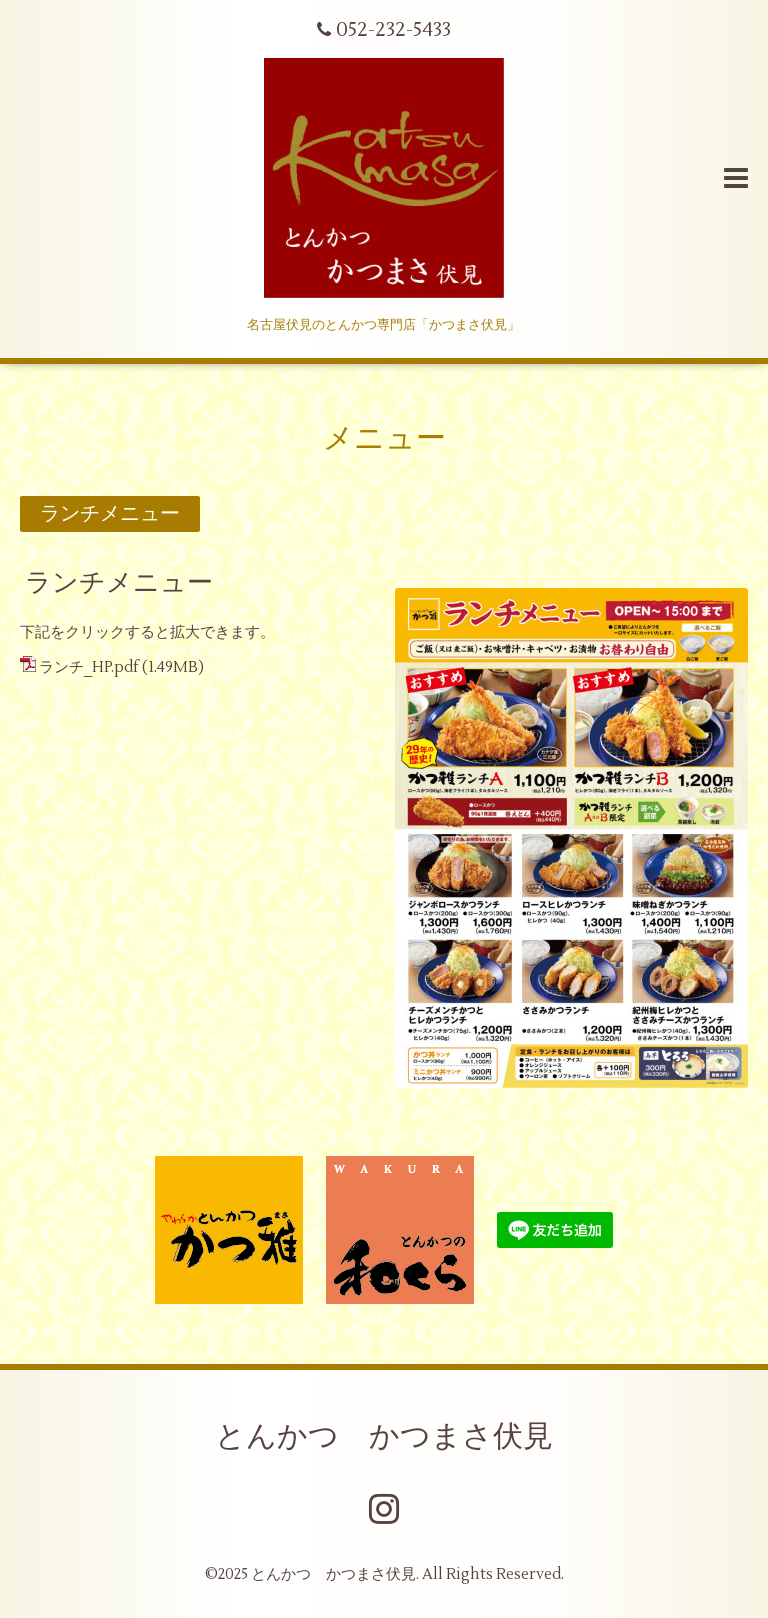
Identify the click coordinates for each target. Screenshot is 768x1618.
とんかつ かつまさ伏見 (384, 1436)
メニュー (384, 438)
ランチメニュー (119, 583)
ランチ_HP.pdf (89, 667)
